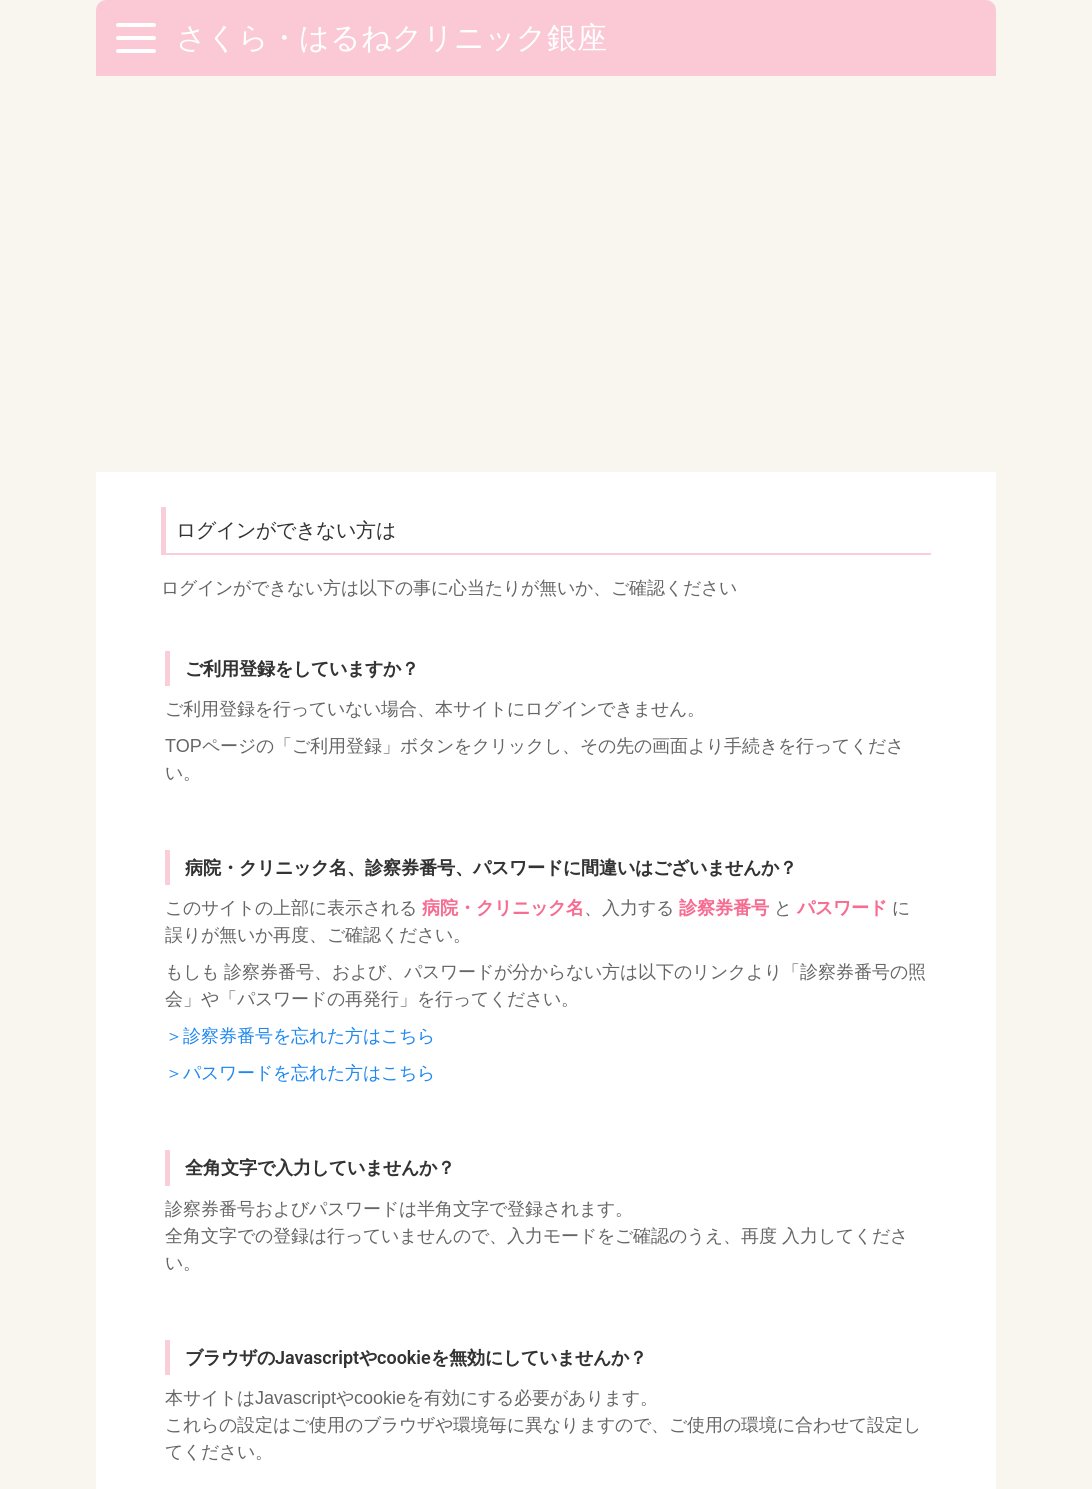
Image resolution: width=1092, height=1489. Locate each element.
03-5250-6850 (545, 1282)
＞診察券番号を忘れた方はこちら (300, 640)
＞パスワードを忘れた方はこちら (300, 677)
